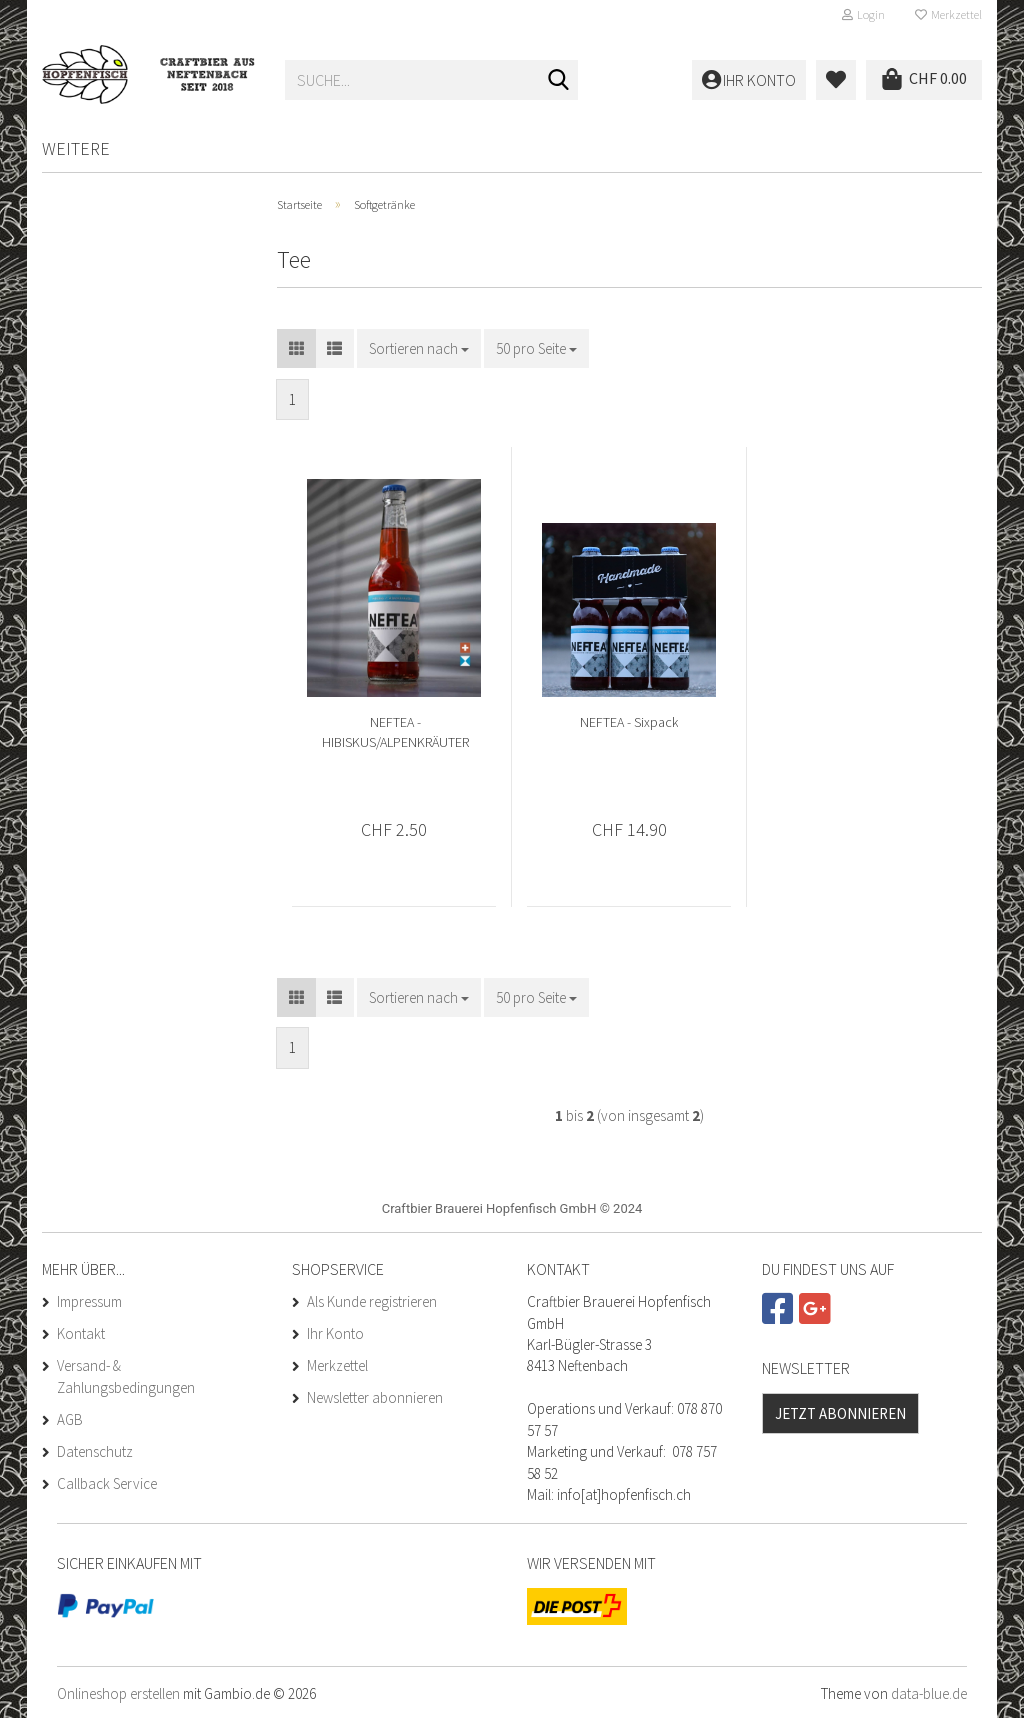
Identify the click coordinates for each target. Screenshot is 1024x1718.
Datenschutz (95, 1451)
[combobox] (419, 348)
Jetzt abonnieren (840, 1413)
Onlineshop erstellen (118, 1693)
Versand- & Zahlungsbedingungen (126, 1376)
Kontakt (81, 1333)
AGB (70, 1419)
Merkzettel (948, 14)
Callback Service (107, 1483)
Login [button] (863, 14)
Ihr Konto (335, 1333)
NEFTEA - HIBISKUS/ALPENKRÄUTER (395, 732)
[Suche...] (559, 81)
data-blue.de (929, 1693)
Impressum (89, 1301)
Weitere (76, 148)
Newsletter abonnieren (375, 1397)
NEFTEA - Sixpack (629, 722)
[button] (296, 348)
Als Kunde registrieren (372, 1301)
